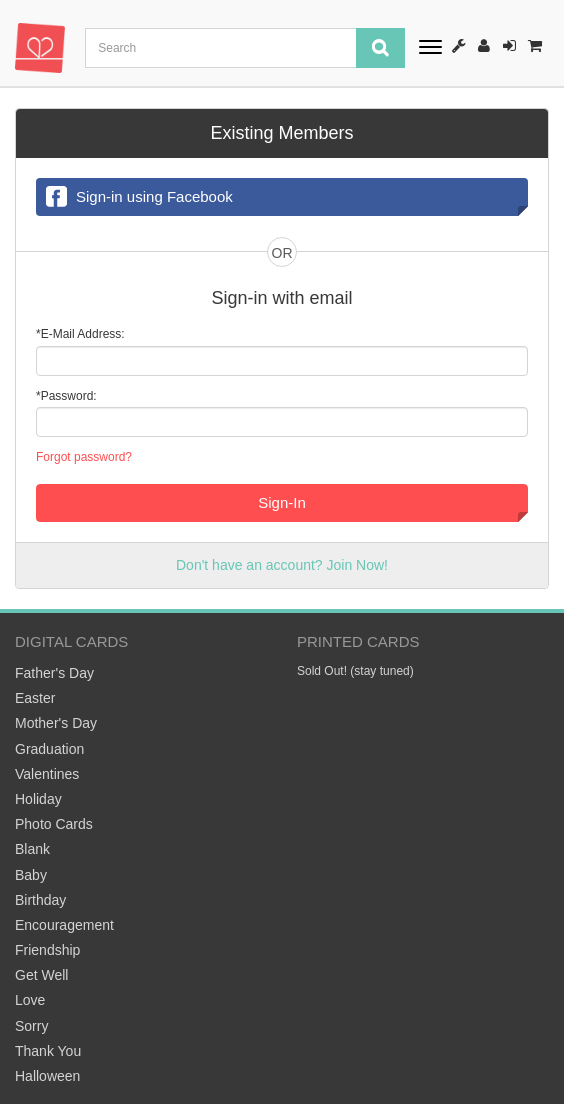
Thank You (48, 1051)
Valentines (47, 774)
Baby (31, 875)
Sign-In (509, 45)
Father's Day (54, 673)
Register (484, 45)
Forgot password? (84, 457)
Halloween (47, 1076)
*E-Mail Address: (80, 334)
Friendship (47, 950)
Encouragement (64, 925)
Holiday (38, 799)
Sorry (31, 1026)
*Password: (66, 396)
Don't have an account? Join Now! (282, 565)
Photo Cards (54, 824)
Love (30, 1000)
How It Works (459, 45)
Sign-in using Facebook (139, 197)
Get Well (41, 975)
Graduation (49, 749)
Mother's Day (56, 723)
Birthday (40, 900)
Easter (35, 698)
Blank (32, 849)
